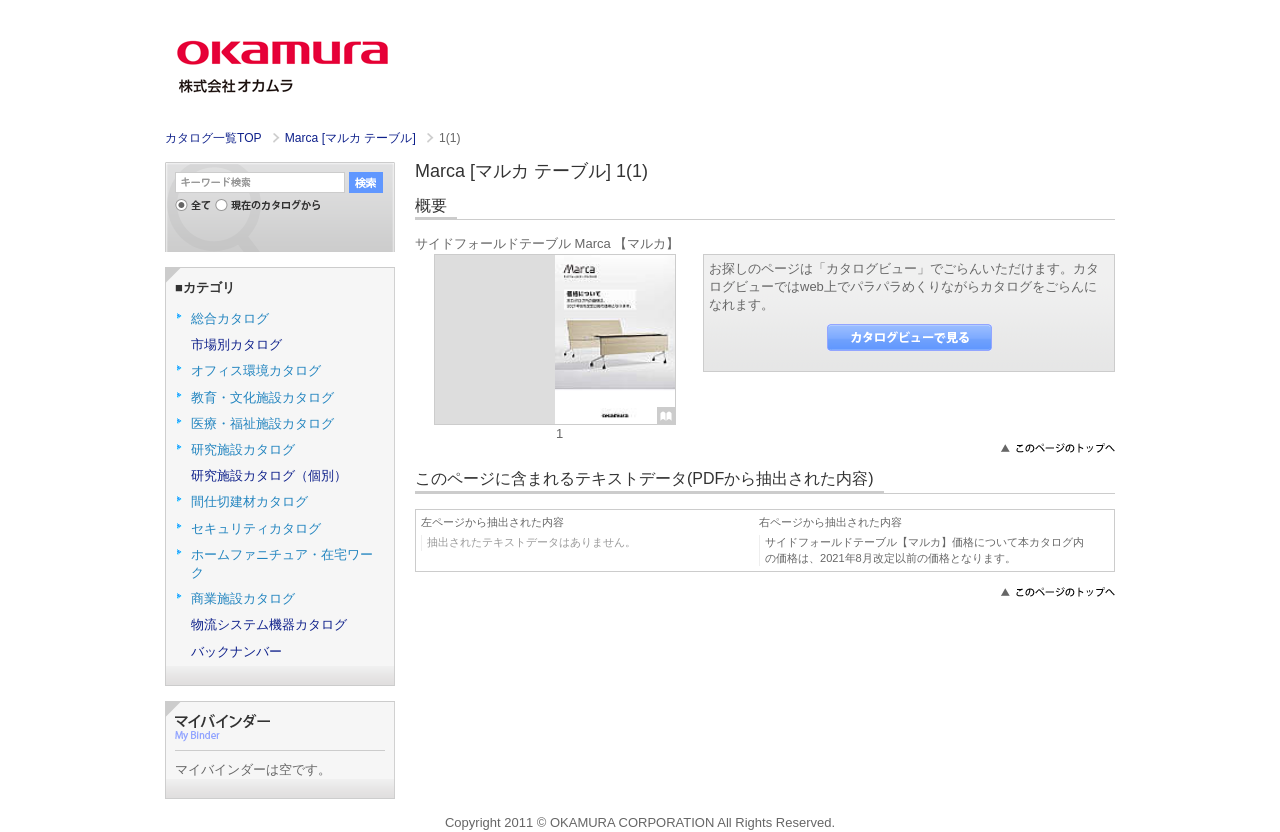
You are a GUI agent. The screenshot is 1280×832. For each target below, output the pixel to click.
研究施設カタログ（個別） (269, 475)
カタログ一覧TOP (213, 138)
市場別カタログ (236, 344)
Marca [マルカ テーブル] (352, 138)
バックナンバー (236, 651)
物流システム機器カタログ (269, 624)
